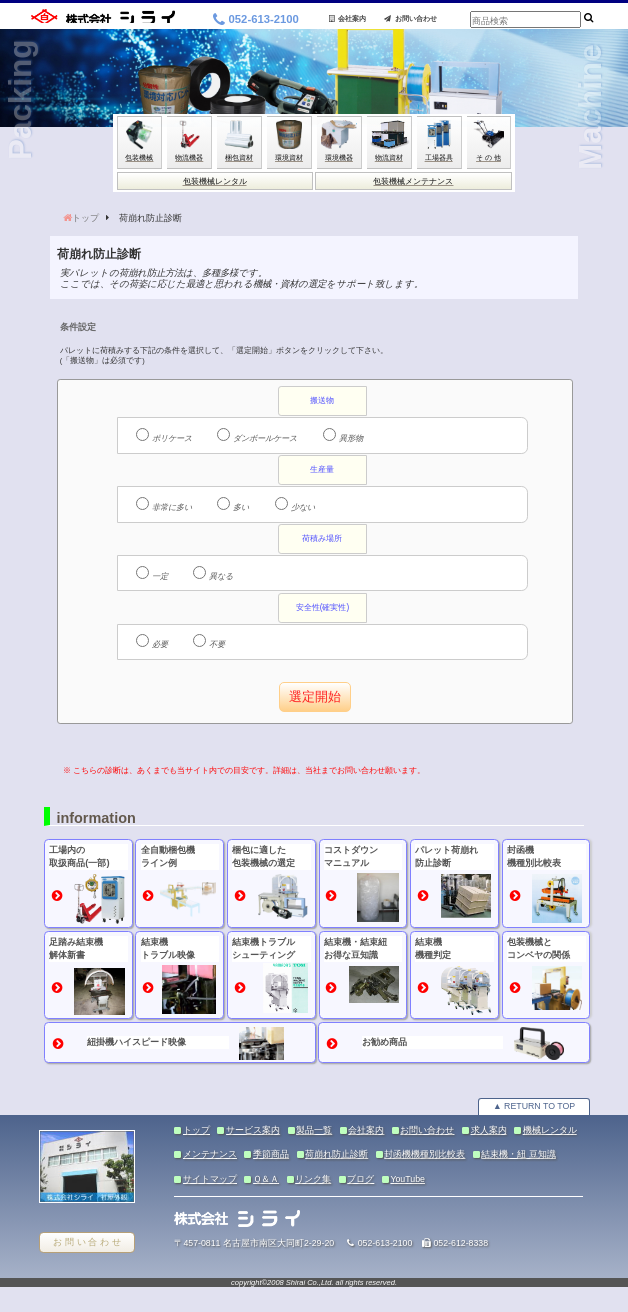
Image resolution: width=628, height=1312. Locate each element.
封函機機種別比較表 (424, 1154)
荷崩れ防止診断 (336, 1154)
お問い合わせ (410, 19)
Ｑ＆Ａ (266, 1179)
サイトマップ (210, 1179)
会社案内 (347, 19)
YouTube (407, 1179)
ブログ (360, 1179)
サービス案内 (253, 1130)
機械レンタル (550, 1130)
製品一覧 (314, 1130)
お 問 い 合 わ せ (86, 1241)
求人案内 (489, 1130)
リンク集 (313, 1179)
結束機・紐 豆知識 (518, 1154)
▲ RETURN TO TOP (534, 1106)
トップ (85, 218)
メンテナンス (210, 1154)
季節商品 (271, 1154)
